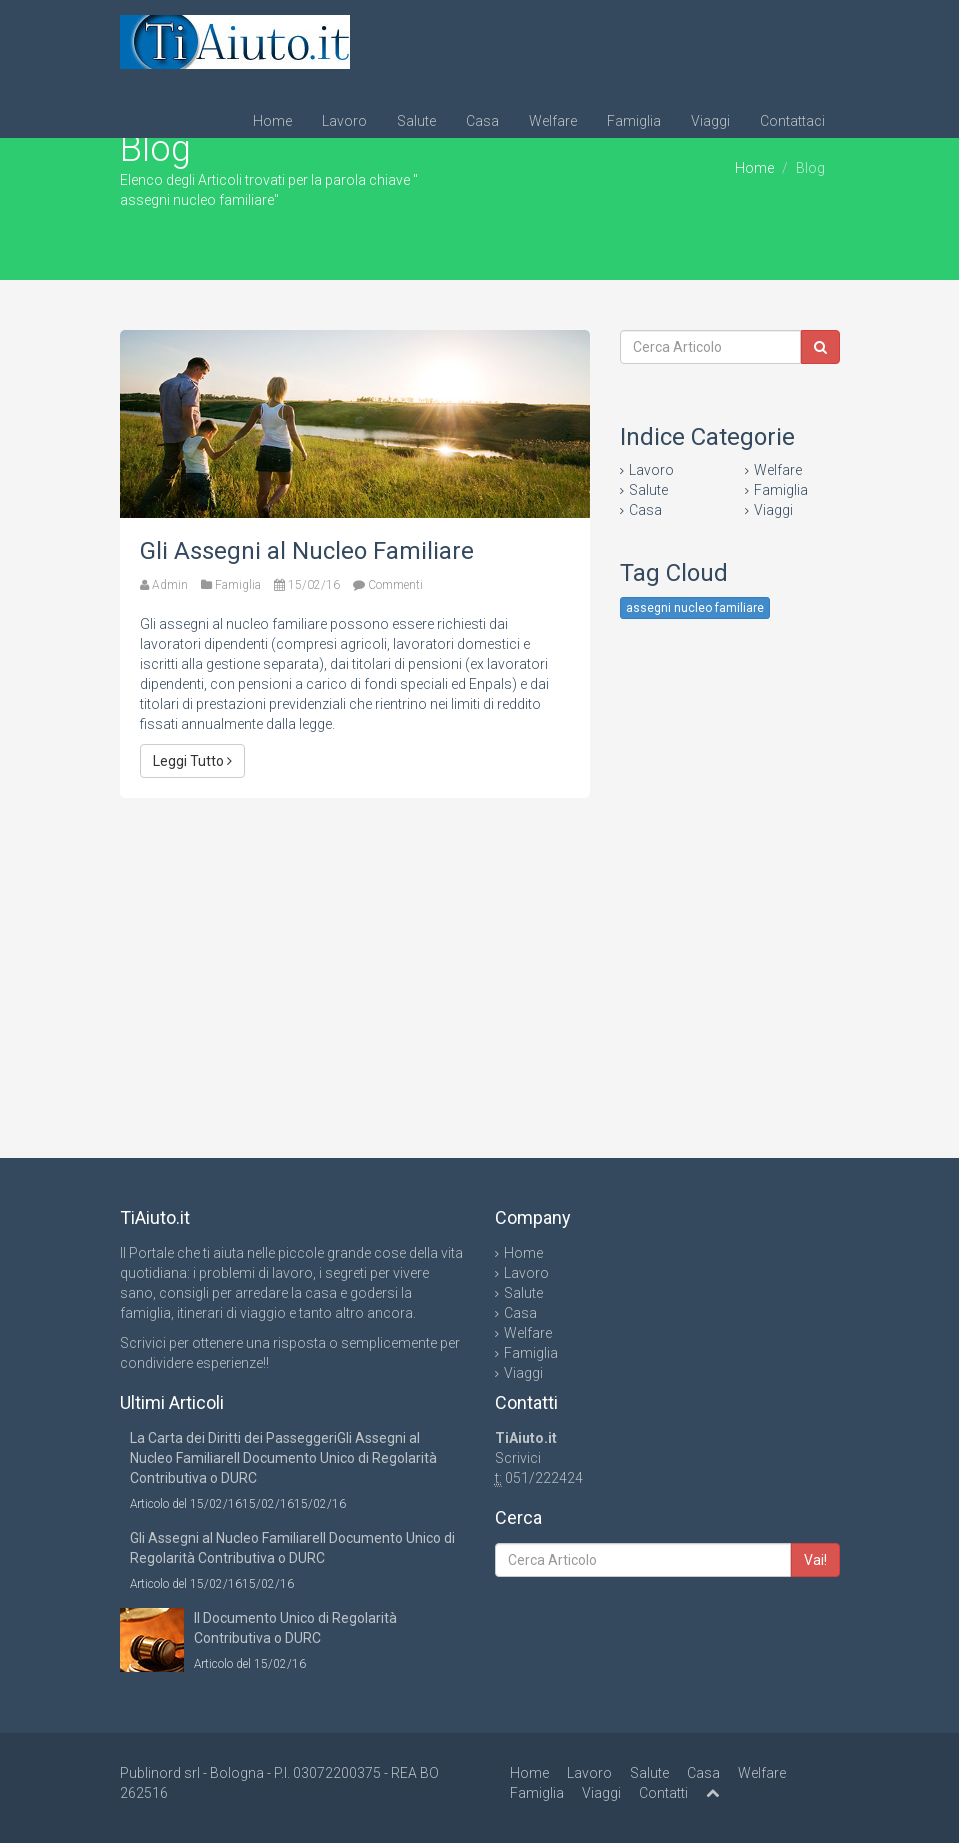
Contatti (663, 1793)
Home (272, 121)
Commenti (395, 585)
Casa (482, 121)
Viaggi (710, 121)
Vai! (815, 1560)
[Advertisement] (355, 958)
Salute (416, 121)
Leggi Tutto (192, 761)
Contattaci (792, 121)
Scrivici (518, 1458)
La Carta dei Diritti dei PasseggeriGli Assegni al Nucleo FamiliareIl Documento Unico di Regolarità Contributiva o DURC (283, 1458)
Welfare (553, 121)
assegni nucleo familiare (695, 608)
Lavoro (344, 121)
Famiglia (634, 121)
